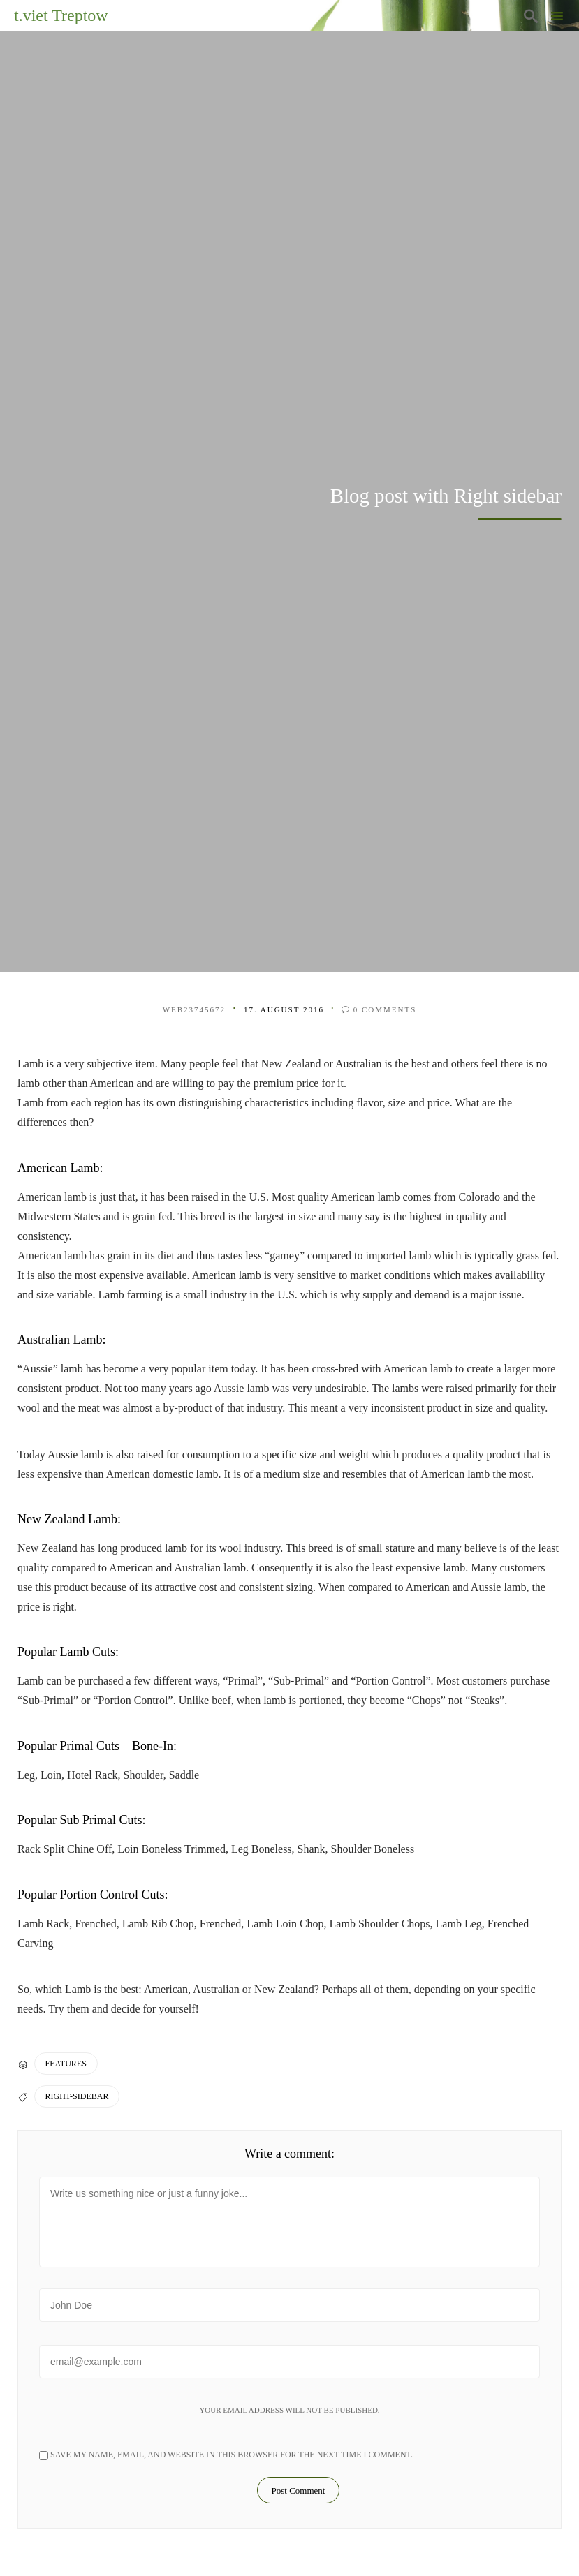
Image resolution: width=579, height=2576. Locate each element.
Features (66, 2063)
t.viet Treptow (61, 15)
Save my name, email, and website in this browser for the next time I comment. (226, 2454)
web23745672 (194, 1009)
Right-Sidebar (77, 2096)
